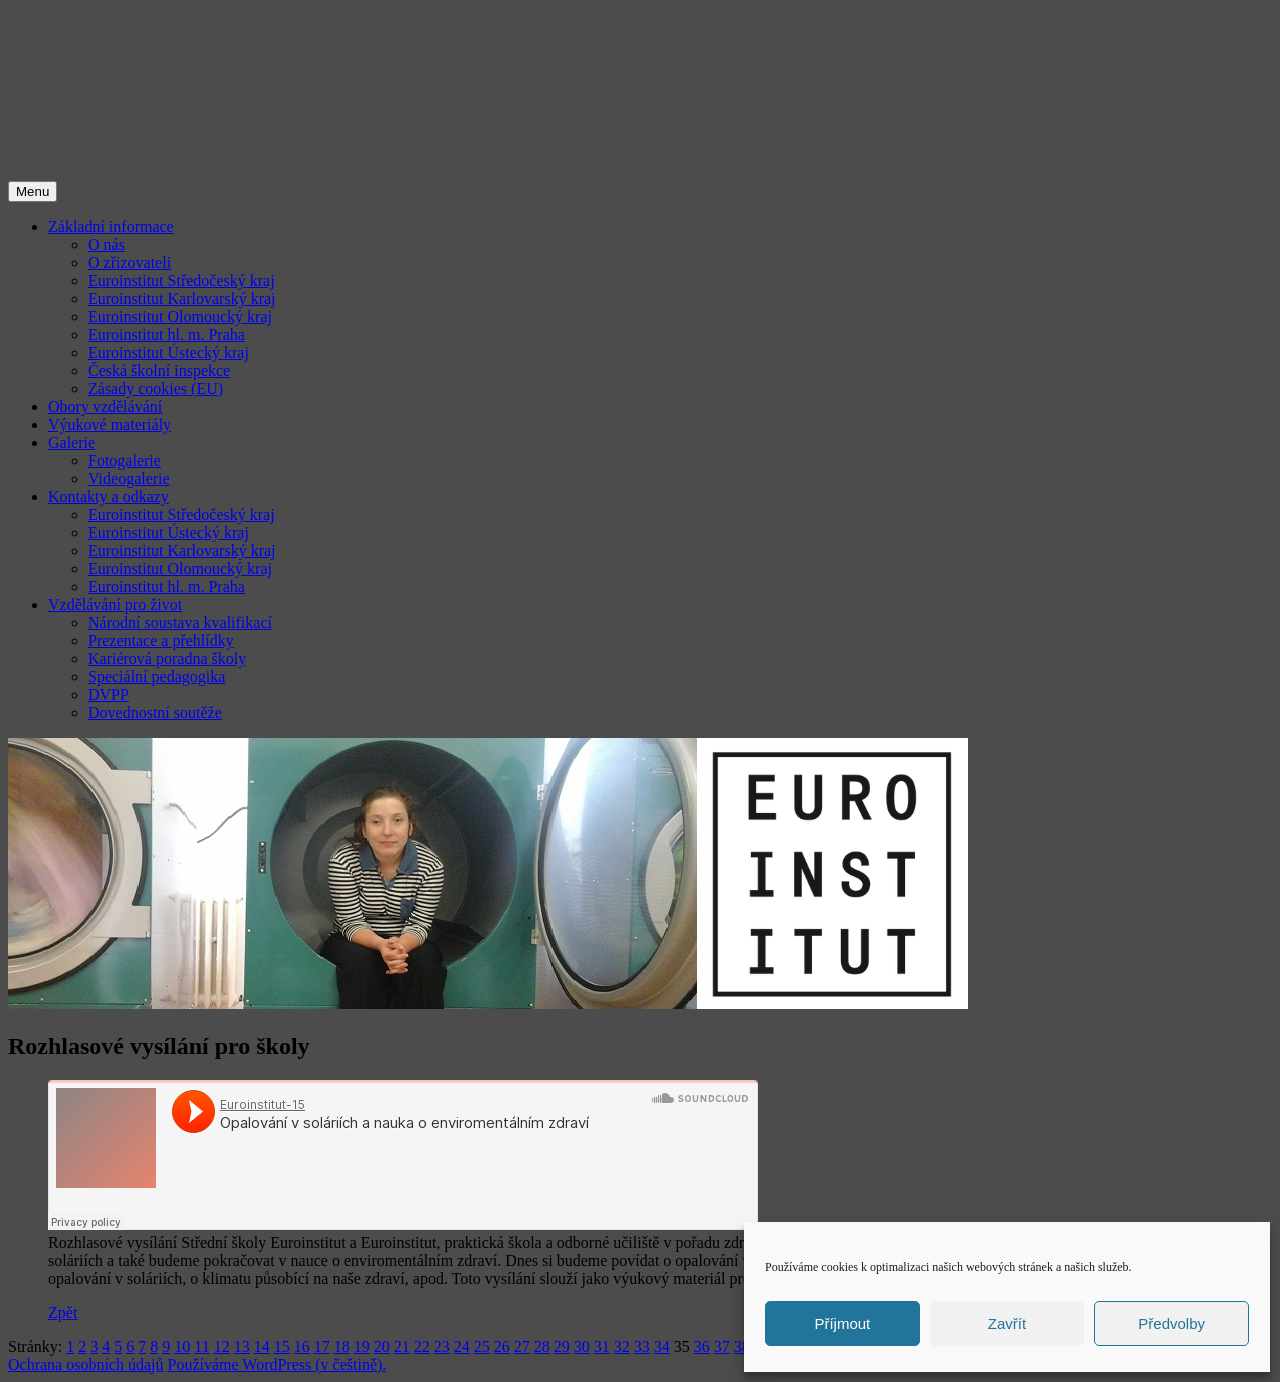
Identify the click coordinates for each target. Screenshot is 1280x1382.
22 (422, 1346)
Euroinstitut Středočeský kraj (181, 280)
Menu (32, 191)
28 (542, 1346)
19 (362, 1346)
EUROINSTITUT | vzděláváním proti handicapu (341, 39)
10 (182, 1346)
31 (602, 1346)
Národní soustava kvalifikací (180, 622)
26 (502, 1346)
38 (742, 1346)
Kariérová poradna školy (167, 658)
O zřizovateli (129, 262)
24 (462, 1346)
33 (642, 1346)
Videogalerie (129, 478)
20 (382, 1346)
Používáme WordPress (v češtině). (277, 1364)
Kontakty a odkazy (108, 496)
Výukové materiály (109, 424)
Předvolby (1171, 1323)
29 (562, 1346)
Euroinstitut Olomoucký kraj (180, 316)
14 (262, 1346)
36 (702, 1346)
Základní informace (111, 226)
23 (442, 1346)
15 (282, 1346)
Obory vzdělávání (105, 406)
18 (342, 1346)
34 (662, 1346)
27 (522, 1346)
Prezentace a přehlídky (161, 640)
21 (402, 1346)
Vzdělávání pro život (115, 604)
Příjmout (842, 1323)
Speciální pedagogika (156, 676)
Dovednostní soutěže (155, 712)
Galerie (71, 442)
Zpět (62, 1312)
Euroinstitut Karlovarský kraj (182, 298)
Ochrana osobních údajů (86, 1364)
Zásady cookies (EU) (155, 388)
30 (582, 1346)
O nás (106, 244)
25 (482, 1346)
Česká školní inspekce (159, 370)
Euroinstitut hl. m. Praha (166, 334)
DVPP (108, 694)
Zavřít (1007, 1323)
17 (322, 1346)
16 (302, 1346)
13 (242, 1346)
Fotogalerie (124, 460)
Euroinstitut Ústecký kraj (168, 352)
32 (622, 1346)
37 (722, 1346)
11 (201, 1346)
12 (222, 1346)
